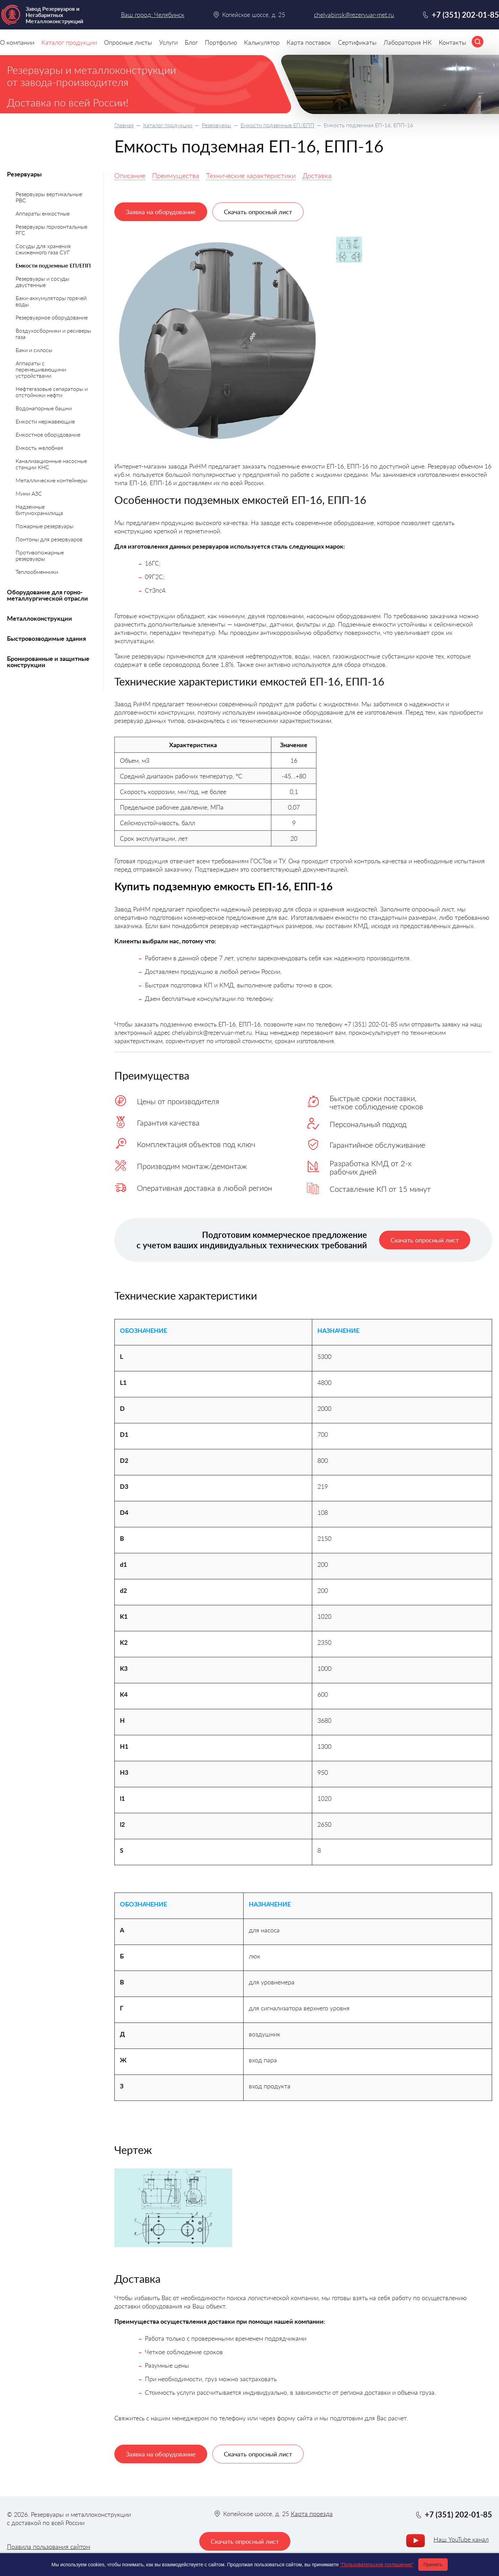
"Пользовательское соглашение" (376, 2564)
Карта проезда (312, 2513)
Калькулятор (262, 42)
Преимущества (175, 175)
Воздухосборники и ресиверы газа (53, 333)
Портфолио (221, 42)
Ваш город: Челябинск (152, 14)
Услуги (168, 42)
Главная (124, 125)
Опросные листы (128, 42)
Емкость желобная (39, 447)
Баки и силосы (34, 350)
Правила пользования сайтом (48, 2546)
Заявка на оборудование (161, 212)
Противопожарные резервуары (40, 555)
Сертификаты (357, 42)
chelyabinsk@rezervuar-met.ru (354, 14)
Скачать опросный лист (258, 212)
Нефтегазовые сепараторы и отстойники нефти (52, 391)
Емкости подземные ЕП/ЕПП (277, 125)
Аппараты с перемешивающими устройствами (41, 369)
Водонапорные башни (44, 408)
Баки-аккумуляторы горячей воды (51, 301)
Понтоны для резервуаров (49, 539)
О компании (17, 42)
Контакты (452, 42)
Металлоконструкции (39, 618)
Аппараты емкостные (43, 213)
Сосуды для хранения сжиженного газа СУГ (43, 249)
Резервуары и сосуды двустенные (42, 281)
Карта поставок (309, 42)
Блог (191, 42)
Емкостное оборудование (48, 434)
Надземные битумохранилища (39, 509)
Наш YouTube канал (461, 2539)
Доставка (317, 175)
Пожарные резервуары (44, 526)
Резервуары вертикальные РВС (49, 197)
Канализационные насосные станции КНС (51, 463)
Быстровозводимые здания (46, 638)
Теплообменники (37, 571)
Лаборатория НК (408, 42)
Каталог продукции (167, 125)
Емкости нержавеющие (45, 421)
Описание (129, 175)
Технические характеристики (251, 175)
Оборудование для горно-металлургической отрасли (47, 595)
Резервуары (216, 125)
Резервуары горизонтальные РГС (51, 229)
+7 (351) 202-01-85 (465, 14)
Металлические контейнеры (51, 480)
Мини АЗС (29, 493)
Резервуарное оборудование (52, 317)
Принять (433, 2564)
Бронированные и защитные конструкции (48, 661)
